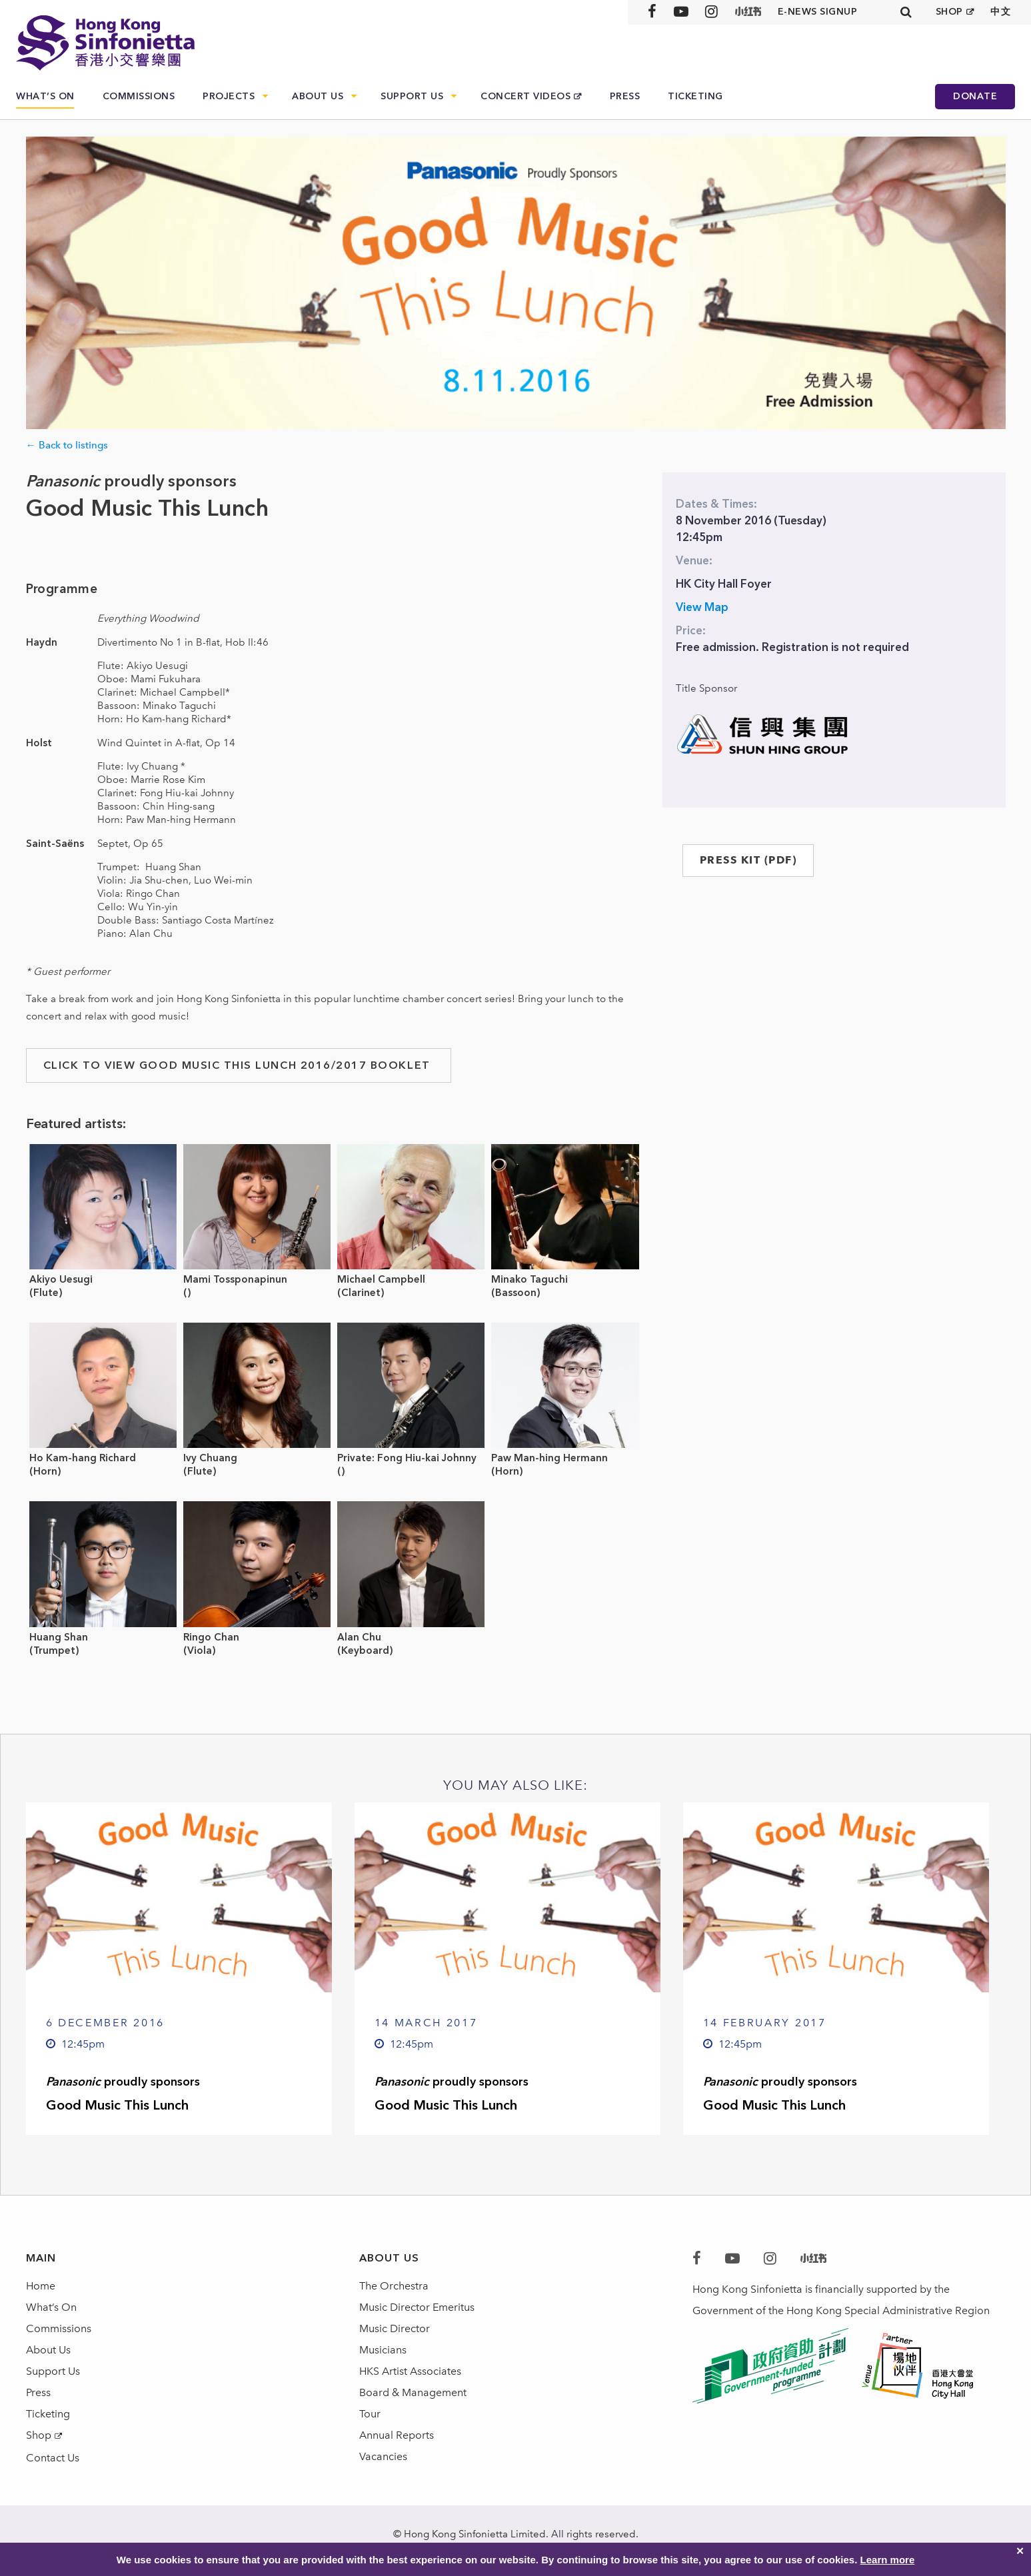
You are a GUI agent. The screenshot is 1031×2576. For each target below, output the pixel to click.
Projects (229, 96)
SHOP (949, 11)
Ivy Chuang (210, 1458)
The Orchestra (394, 2285)
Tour (370, 2413)
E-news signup (818, 11)
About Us (317, 96)
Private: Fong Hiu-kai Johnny (407, 1458)
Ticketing (695, 96)
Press (625, 96)
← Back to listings (67, 445)
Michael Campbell (381, 1279)
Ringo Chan (211, 1637)
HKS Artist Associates (410, 2371)
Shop (38, 2435)
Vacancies (383, 2456)
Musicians (383, 2349)
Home (40, 2285)
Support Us (412, 96)
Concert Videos (525, 96)
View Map (702, 607)
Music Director (394, 2328)
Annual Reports (396, 2435)
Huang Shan (58, 1637)
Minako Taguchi (529, 1279)
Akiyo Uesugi (61, 1279)
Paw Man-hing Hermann (549, 1458)
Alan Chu (359, 1637)
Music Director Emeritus (417, 2307)
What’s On (45, 96)
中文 (1000, 11)
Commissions (139, 96)
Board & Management (413, 2392)
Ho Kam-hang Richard (82, 1458)
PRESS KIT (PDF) (748, 860)
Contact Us (52, 2457)
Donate (975, 96)
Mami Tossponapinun (235, 1279)
